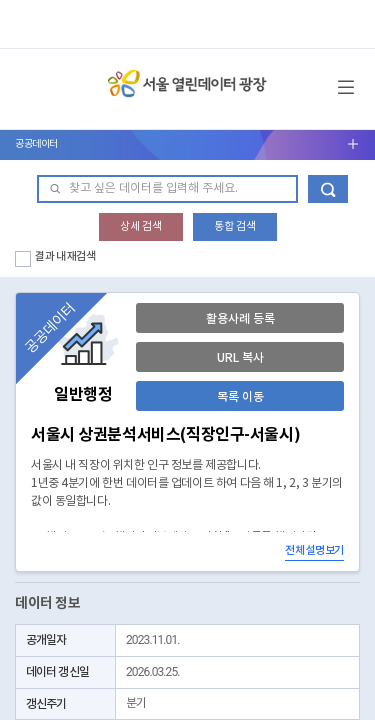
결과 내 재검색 (65, 256)
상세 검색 (141, 226)
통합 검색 (235, 226)
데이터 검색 (328, 189)
